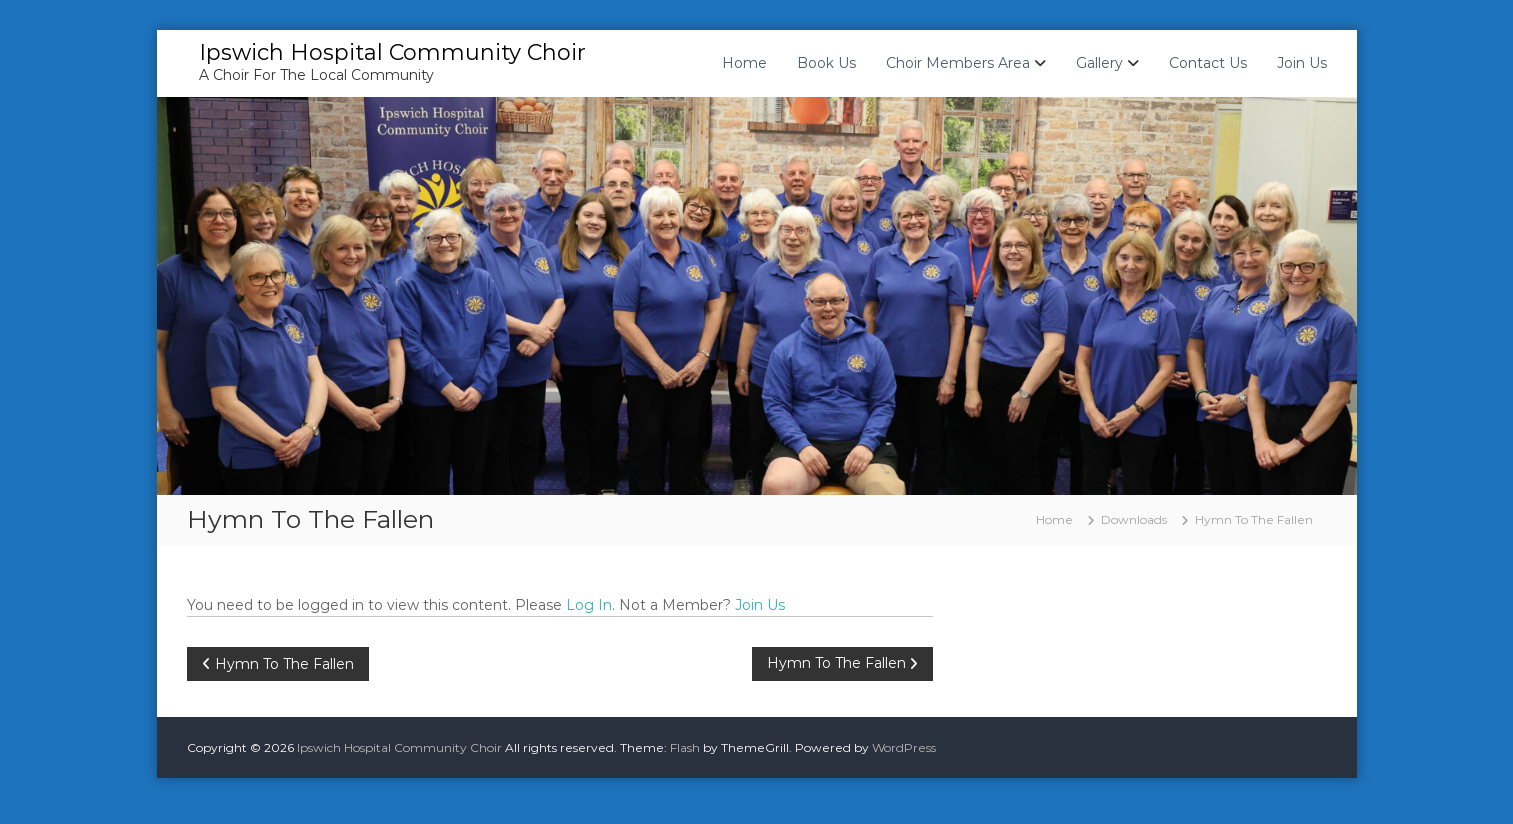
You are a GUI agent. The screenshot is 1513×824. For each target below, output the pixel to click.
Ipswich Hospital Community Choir (392, 52)
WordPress (904, 747)
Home (744, 63)
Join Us (1302, 63)
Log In (589, 605)
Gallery (1099, 63)
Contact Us (1208, 63)
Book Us (826, 63)
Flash (685, 747)
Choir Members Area (958, 63)
